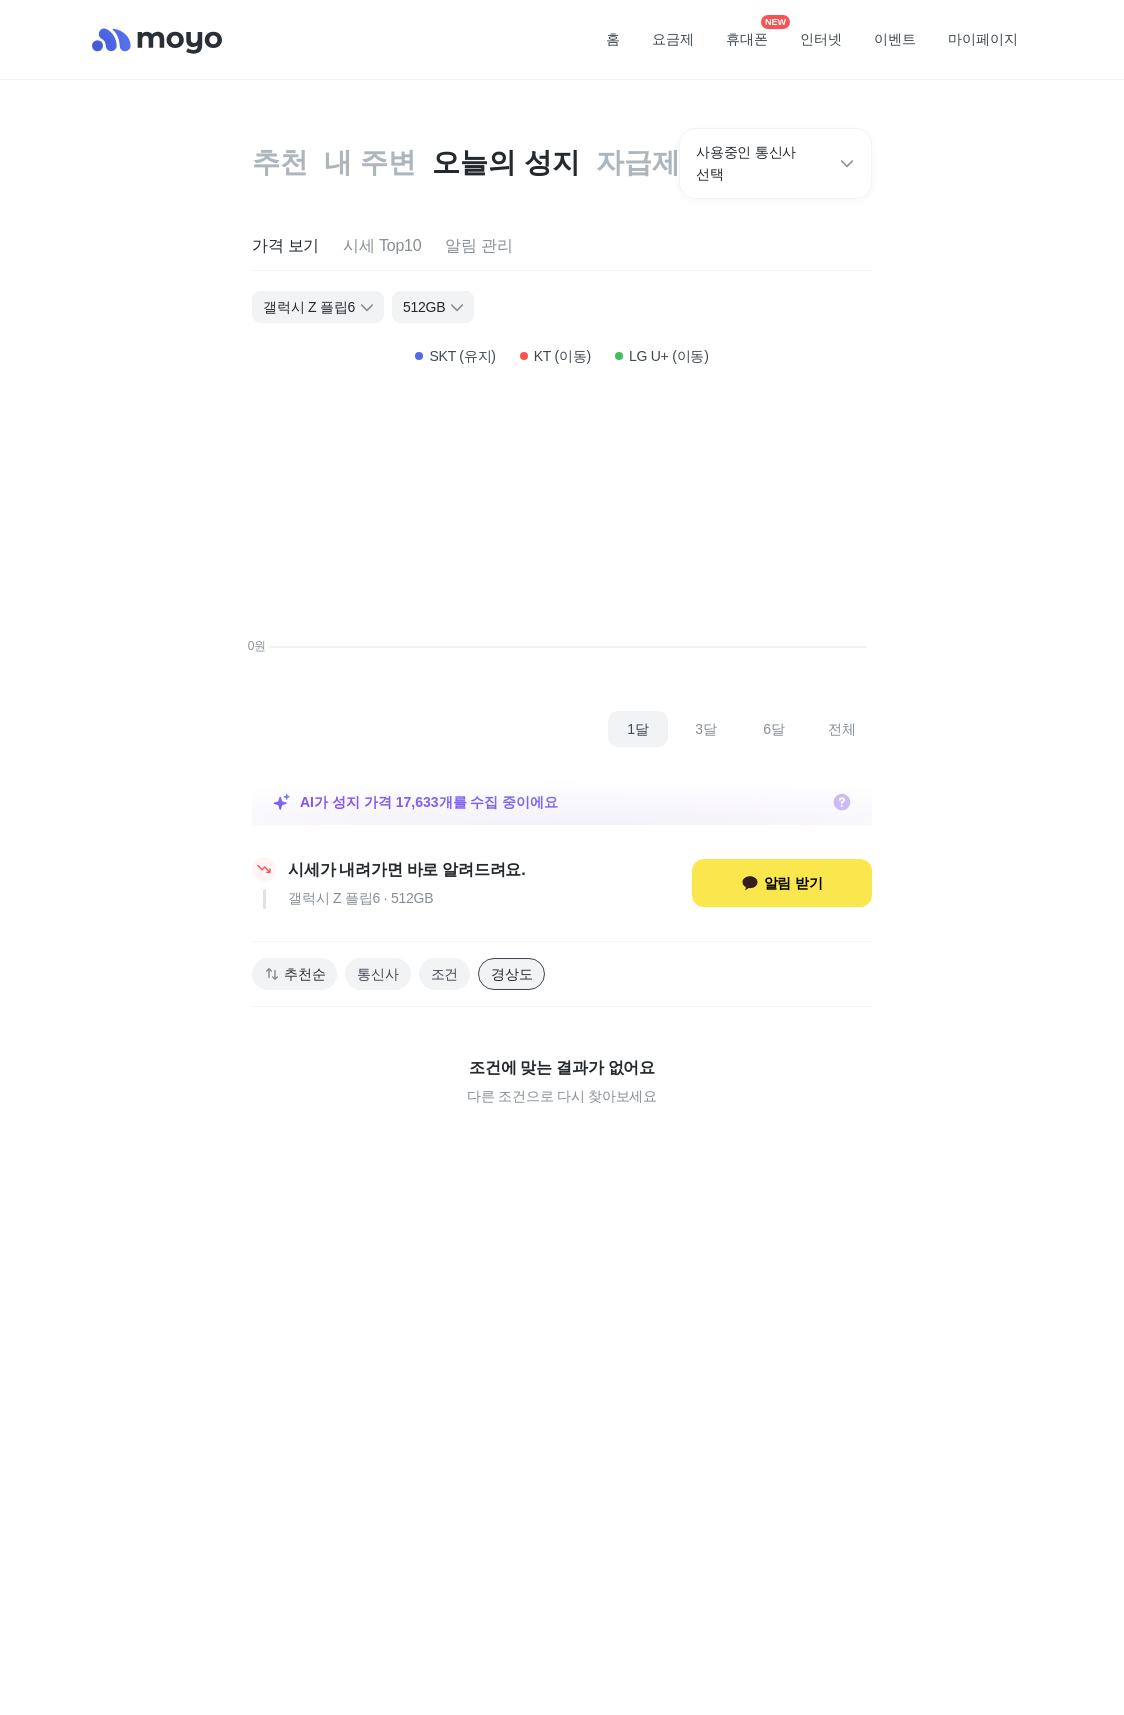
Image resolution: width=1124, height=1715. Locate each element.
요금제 (673, 39)
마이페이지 (983, 39)
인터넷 (821, 39)
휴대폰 (754, 33)
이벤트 (895, 39)
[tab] (285, 246)
